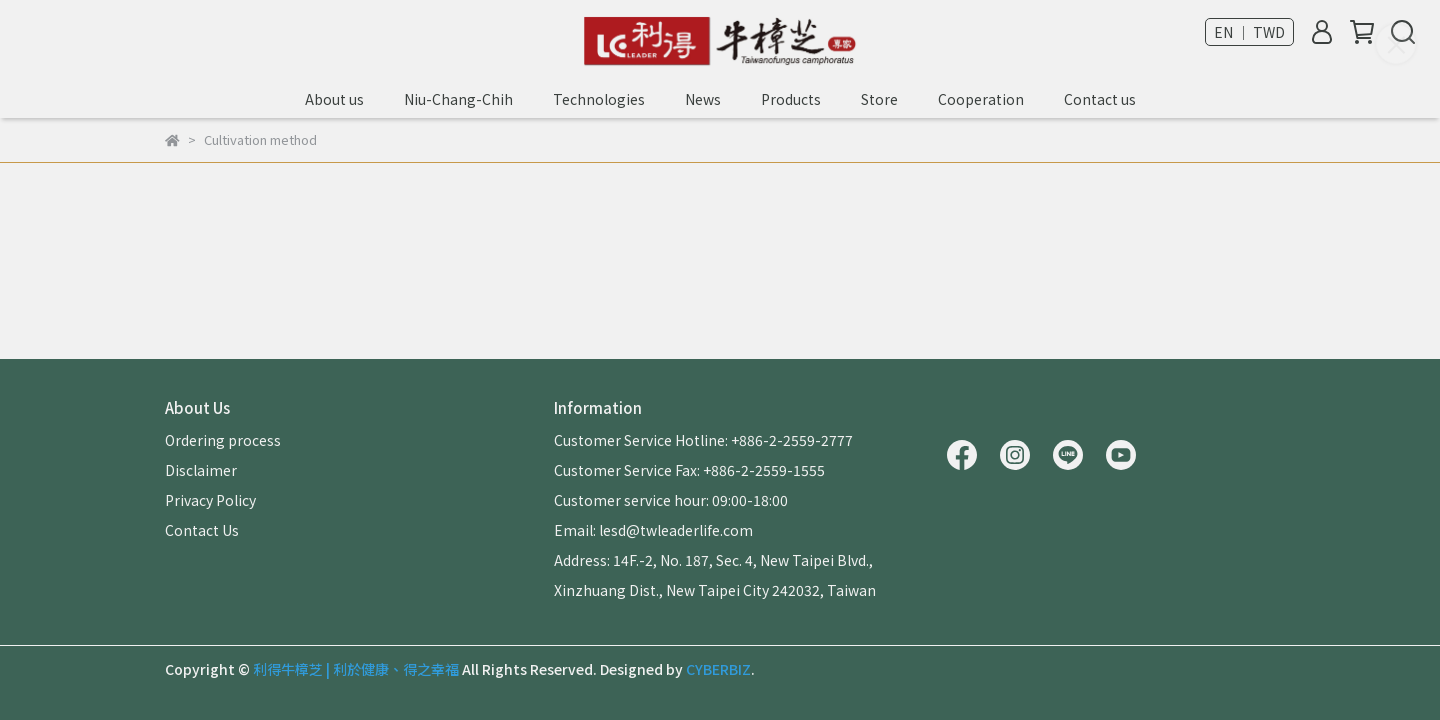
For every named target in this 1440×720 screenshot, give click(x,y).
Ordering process (223, 440)
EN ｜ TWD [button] (1249, 32)
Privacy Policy (210, 500)
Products (791, 99)
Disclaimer (201, 470)
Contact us (1100, 99)
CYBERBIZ (718, 669)
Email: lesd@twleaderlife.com (653, 530)
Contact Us (202, 530)
